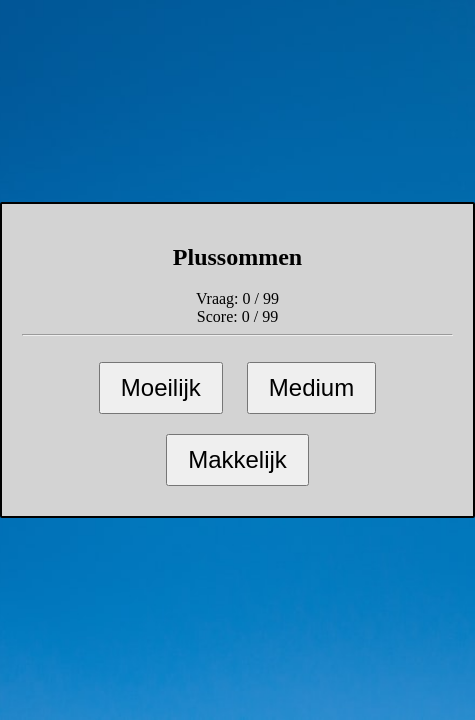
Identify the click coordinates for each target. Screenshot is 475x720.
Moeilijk (161, 387)
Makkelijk (237, 459)
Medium (311, 387)
